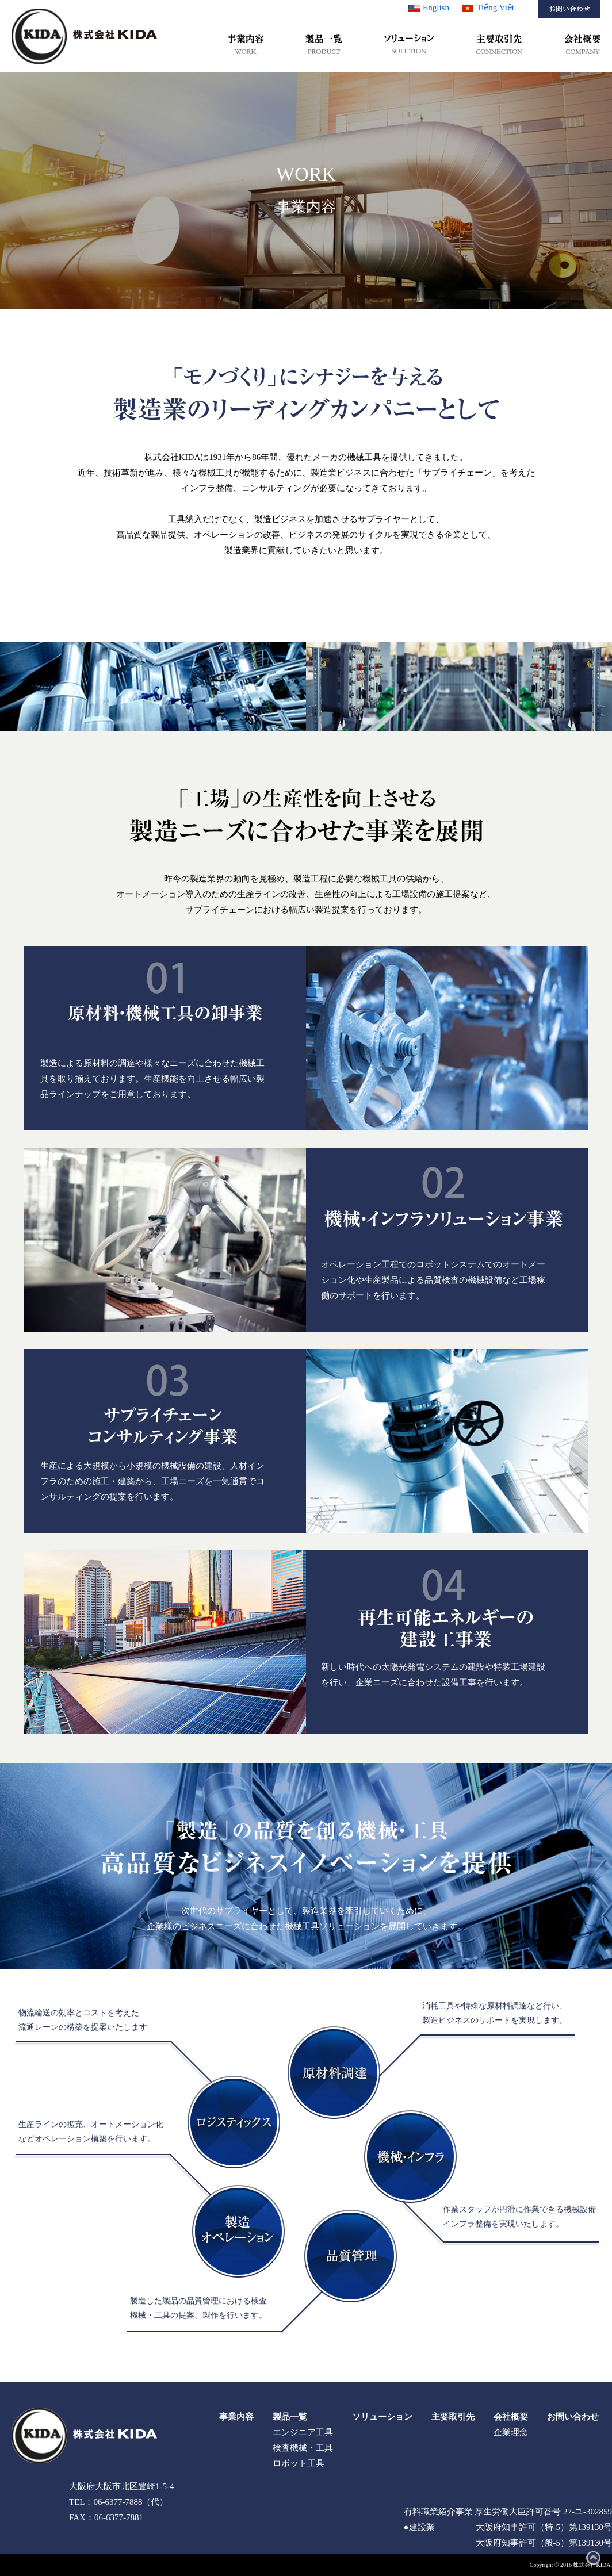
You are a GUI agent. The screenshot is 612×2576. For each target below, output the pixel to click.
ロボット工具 (298, 2463)
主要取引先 (453, 2416)
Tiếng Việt (488, 7)
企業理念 (511, 2432)
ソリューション (382, 2416)
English (428, 7)
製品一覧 (290, 2416)
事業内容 (236, 2416)
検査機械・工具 (303, 2447)
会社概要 (511, 2416)
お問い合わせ (573, 2416)
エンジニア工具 (303, 2432)
